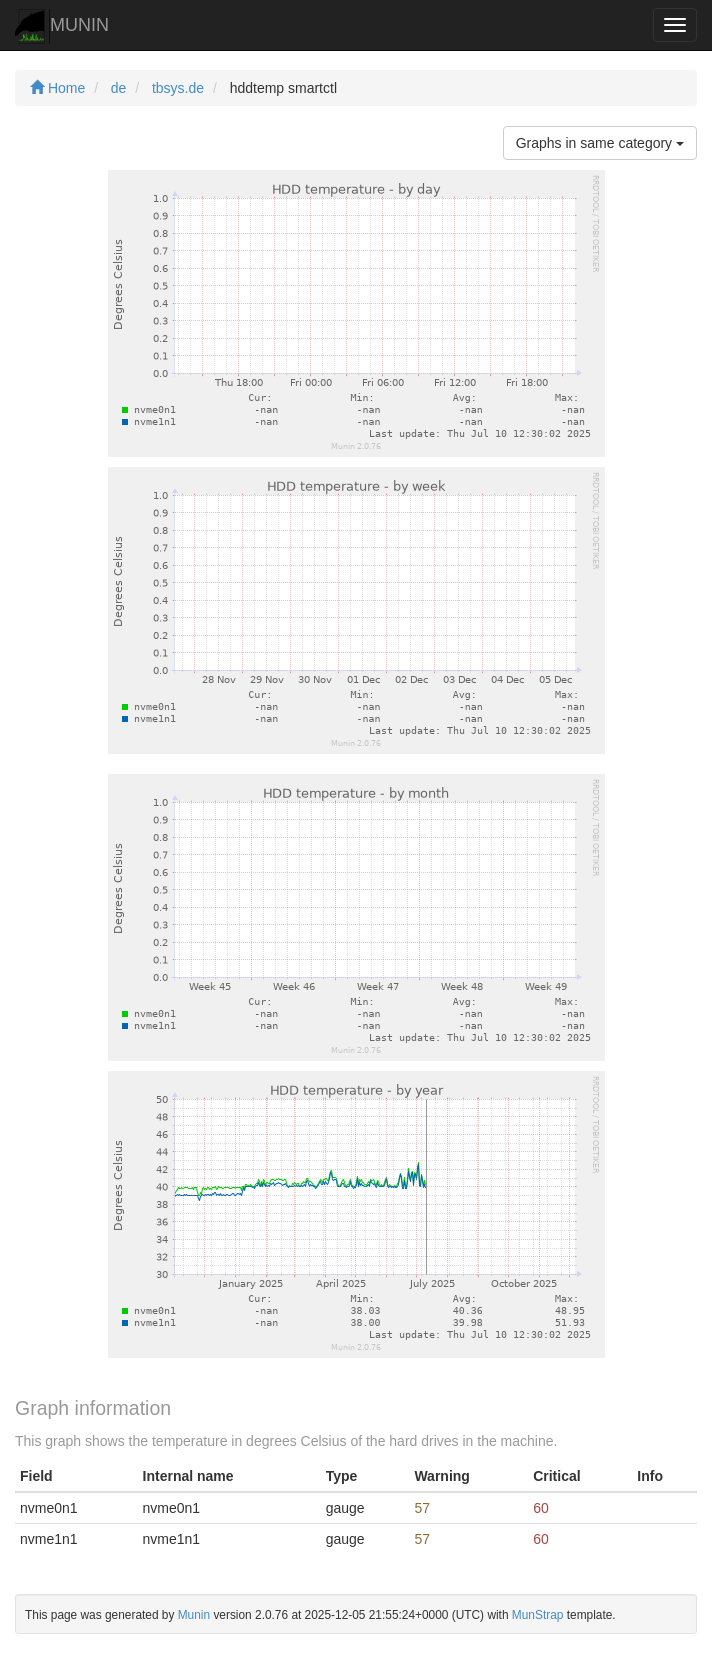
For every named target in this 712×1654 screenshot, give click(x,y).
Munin (194, 1615)
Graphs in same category (600, 143)
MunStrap (538, 1615)
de (119, 88)
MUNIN (62, 26)
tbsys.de (178, 88)
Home (57, 88)
